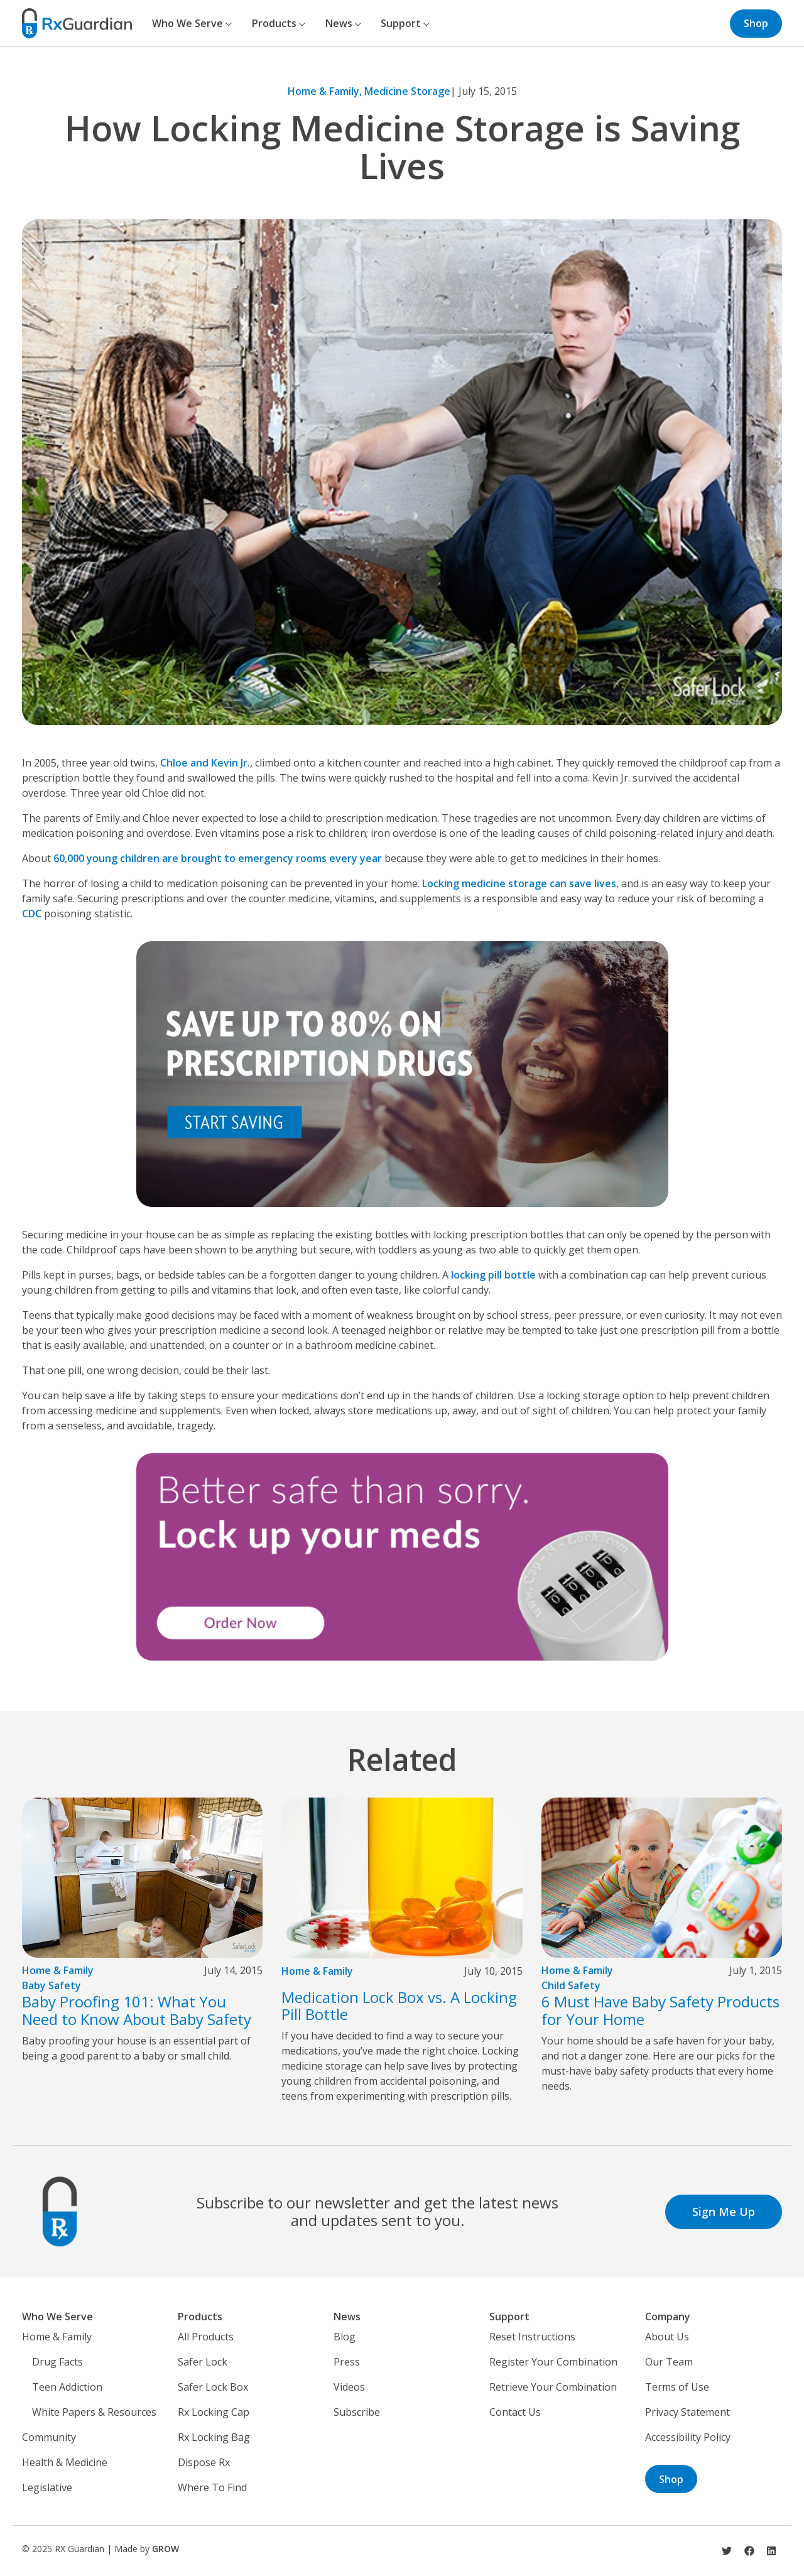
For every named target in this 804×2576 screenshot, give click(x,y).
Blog (345, 2337)
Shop (756, 23)
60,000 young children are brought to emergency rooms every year (217, 858)
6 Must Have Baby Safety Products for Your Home (660, 2010)
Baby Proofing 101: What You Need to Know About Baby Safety (136, 2010)
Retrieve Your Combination (553, 2387)
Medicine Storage (407, 91)
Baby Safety (51, 1985)
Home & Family (58, 1970)
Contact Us (515, 2412)
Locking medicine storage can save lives (519, 883)
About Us (667, 2337)
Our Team (669, 2362)
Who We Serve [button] (192, 23)
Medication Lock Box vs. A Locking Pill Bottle (399, 2006)
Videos (349, 2387)
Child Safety (570, 1985)
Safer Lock (202, 2362)
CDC (31, 913)
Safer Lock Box (213, 2387)
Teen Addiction (67, 2387)
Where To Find (212, 2487)
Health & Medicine (64, 2462)
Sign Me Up (723, 2211)
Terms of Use (677, 2387)
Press (347, 2362)
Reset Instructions (532, 2337)
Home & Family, (326, 91)
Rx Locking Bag (214, 2437)
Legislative (47, 2487)
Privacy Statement (687, 2412)
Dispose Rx (204, 2462)
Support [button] (405, 23)
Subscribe (357, 2412)
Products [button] (278, 23)
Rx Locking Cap (213, 2412)
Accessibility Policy (688, 2437)
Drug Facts (57, 2362)
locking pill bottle (493, 1275)
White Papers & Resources (94, 2412)
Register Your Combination (553, 2362)
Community (49, 2437)
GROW (165, 2549)
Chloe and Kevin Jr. (205, 763)
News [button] (343, 23)
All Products (206, 2337)
